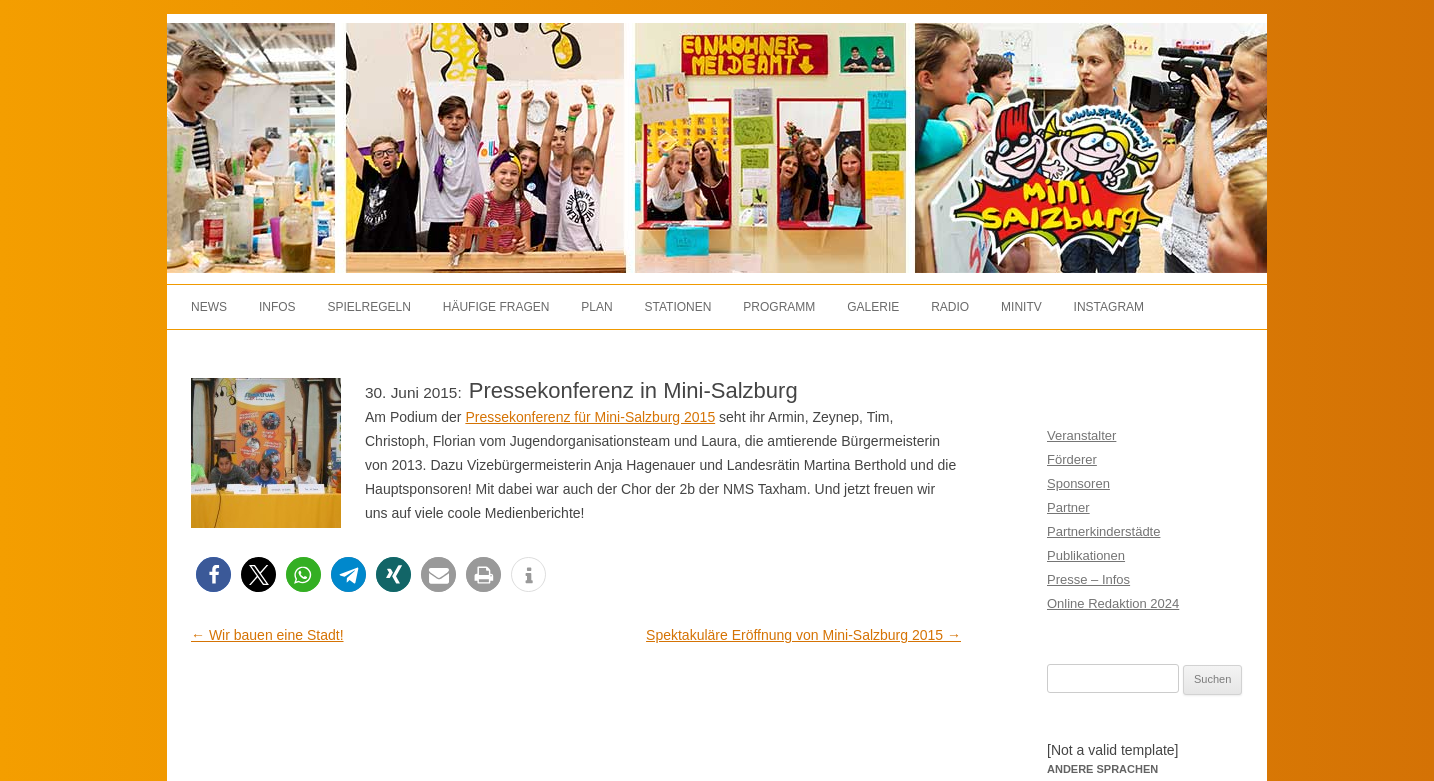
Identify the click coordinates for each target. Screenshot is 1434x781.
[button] (213, 574)
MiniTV (1021, 307)
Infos (277, 307)
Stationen (678, 307)
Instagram (1109, 307)
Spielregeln (368, 307)
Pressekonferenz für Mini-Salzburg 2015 (590, 417)
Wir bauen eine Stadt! (267, 635)
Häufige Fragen (496, 307)
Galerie (873, 307)
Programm (779, 307)
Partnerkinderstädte (1103, 531)
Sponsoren (1078, 483)
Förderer (1072, 459)
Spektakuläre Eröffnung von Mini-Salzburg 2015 (803, 635)
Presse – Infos (1088, 579)
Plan (596, 307)
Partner (1068, 507)
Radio (950, 307)
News (209, 307)
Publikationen (1086, 555)
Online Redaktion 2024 (1113, 603)
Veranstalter (1081, 435)
